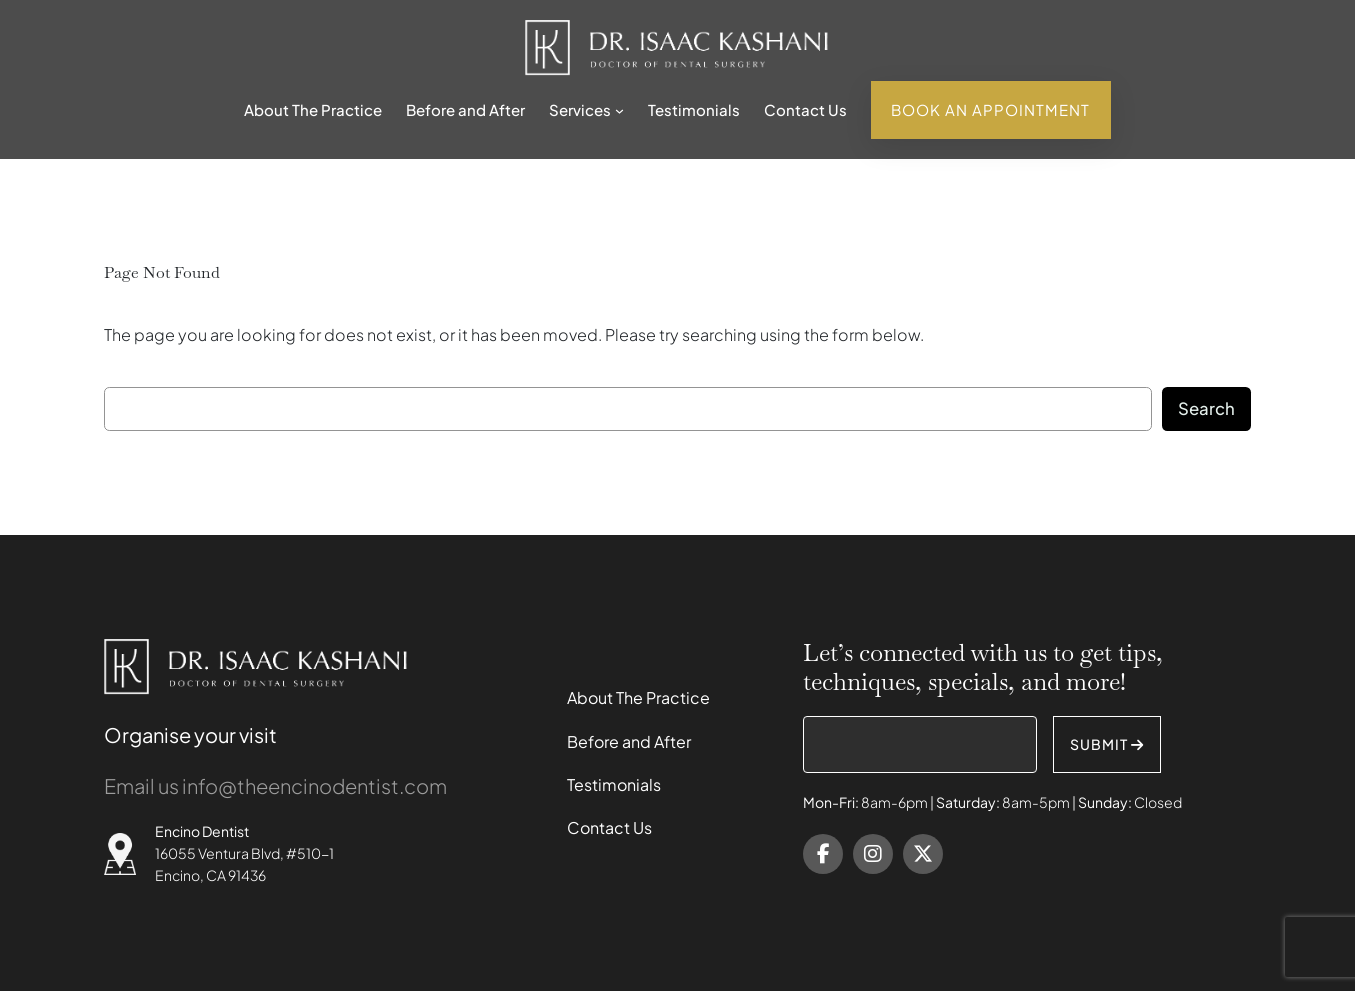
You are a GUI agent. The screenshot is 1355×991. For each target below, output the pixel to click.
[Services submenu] (619, 110)
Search (1206, 408)
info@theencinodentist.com (314, 785)
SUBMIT (1107, 744)
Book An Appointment (990, 109)
